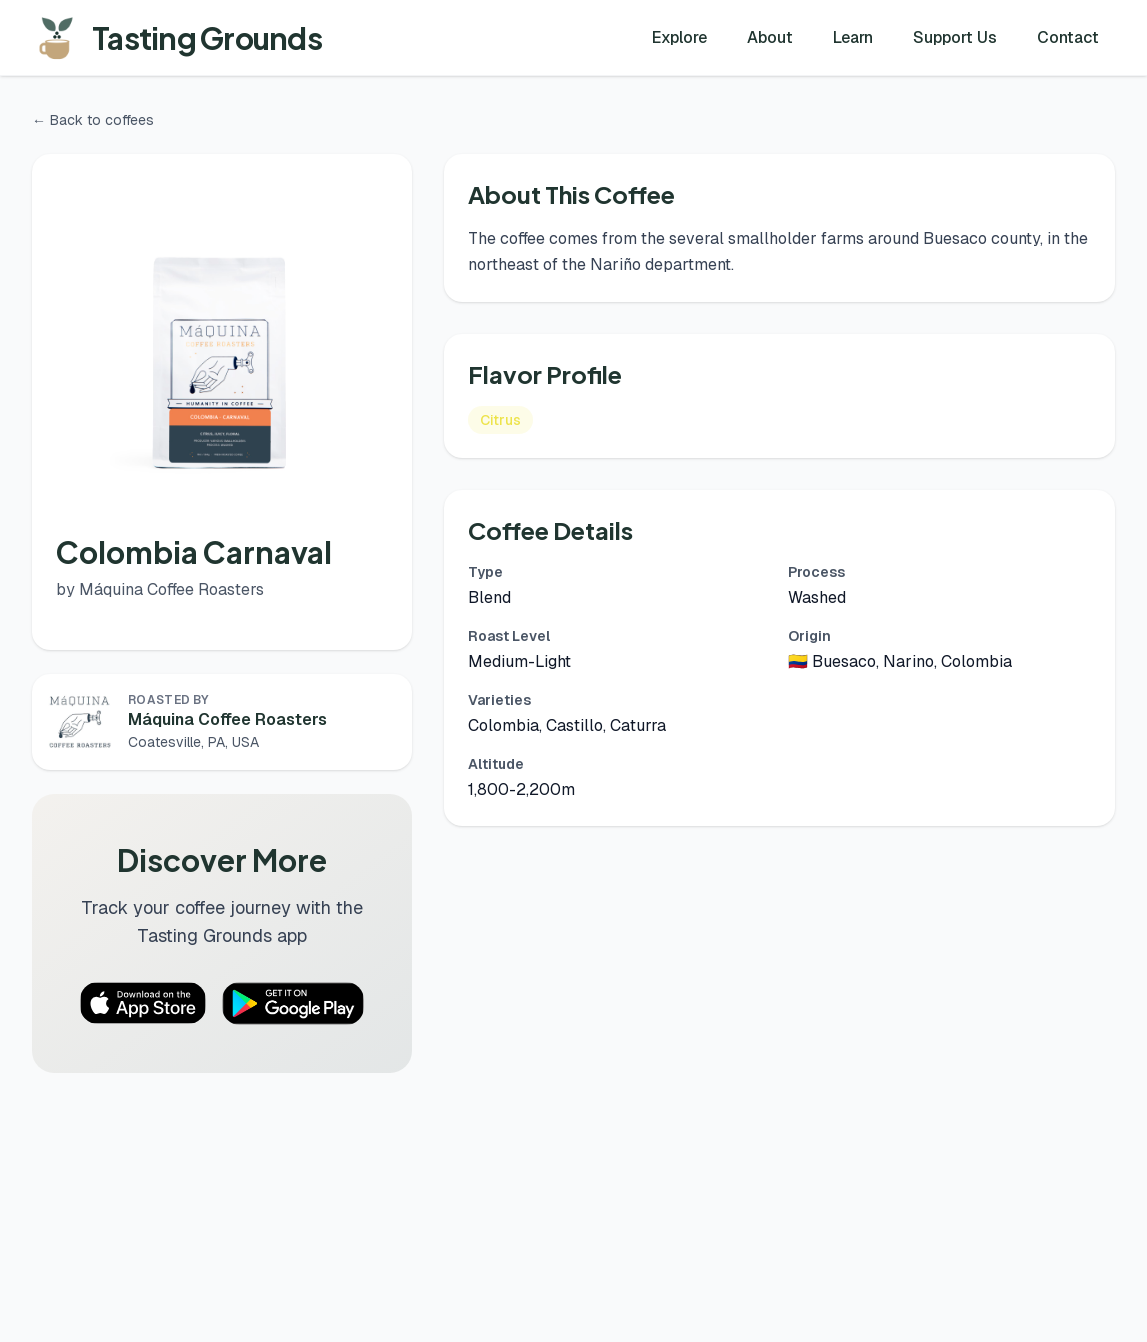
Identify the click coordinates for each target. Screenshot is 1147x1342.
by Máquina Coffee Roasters (160, 589)
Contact (1068, 37)
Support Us (955, 37)
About (770, 37)
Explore (679, 37)
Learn (853, 37)
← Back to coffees (93, 120)
